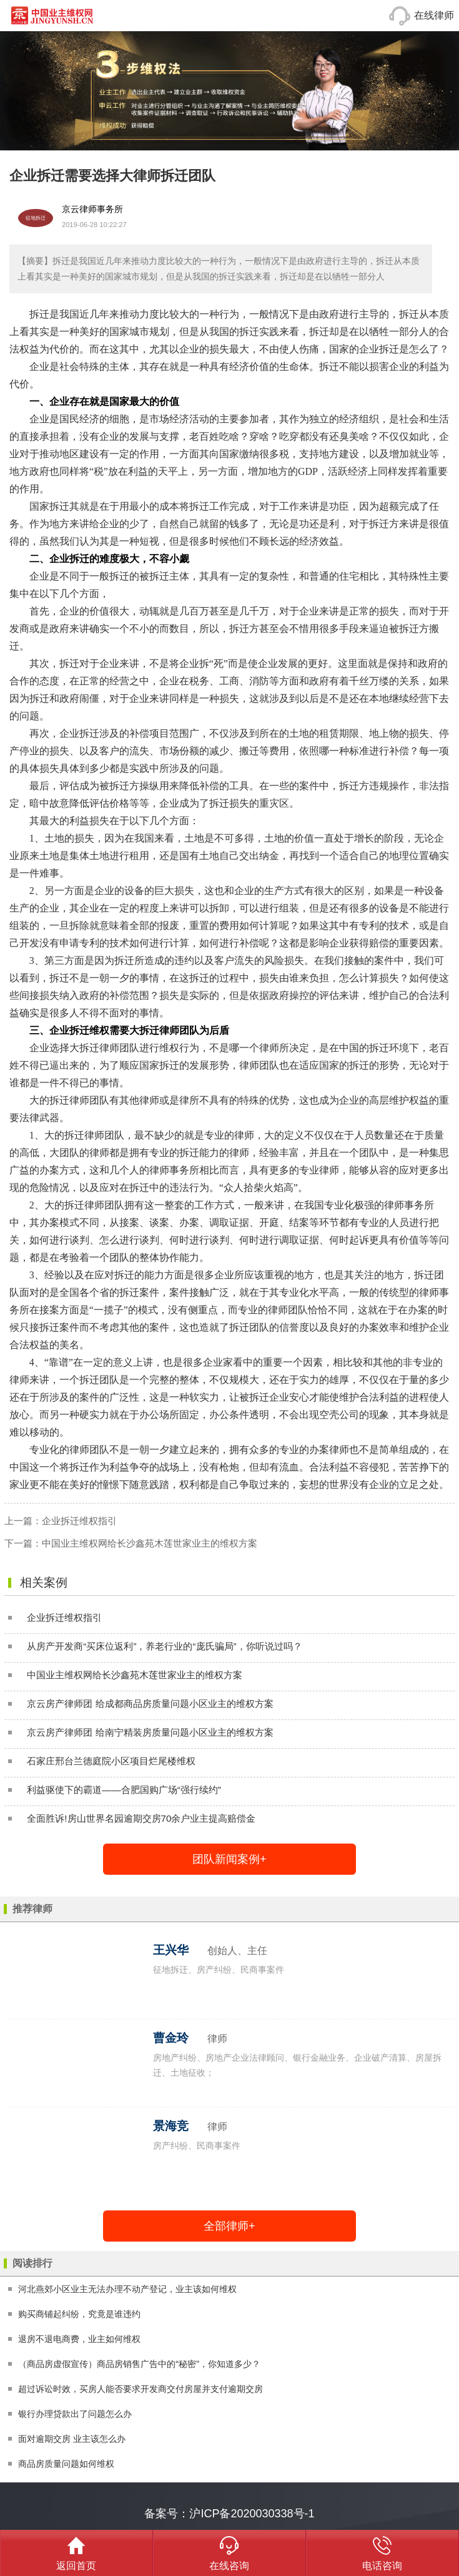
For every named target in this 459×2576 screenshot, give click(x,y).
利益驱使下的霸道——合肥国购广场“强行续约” (124, 1789)
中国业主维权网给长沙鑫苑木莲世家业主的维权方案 (149, 1543)
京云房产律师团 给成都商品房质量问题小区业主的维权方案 (150, 1703)
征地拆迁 (36, 218)
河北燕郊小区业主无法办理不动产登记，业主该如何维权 (127, 2289)
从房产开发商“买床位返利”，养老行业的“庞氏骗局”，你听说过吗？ (164, 1646)
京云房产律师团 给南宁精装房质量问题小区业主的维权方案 (150, 1732)
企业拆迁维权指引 (79, 1520)
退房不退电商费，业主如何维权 (79, 2339)
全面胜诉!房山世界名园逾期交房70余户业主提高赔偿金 (141, 1818)
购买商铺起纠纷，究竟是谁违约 (79, 2314)
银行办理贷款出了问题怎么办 (75, 2414)
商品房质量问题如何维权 (66, 2464)
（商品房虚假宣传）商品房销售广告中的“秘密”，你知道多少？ (139, 2364)
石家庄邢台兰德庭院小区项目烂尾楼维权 (111, 1761)
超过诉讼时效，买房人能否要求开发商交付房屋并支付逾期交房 (140, 2389)
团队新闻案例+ (229, 1859)
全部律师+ (229, 2226)
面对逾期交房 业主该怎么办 (72, 2439)
